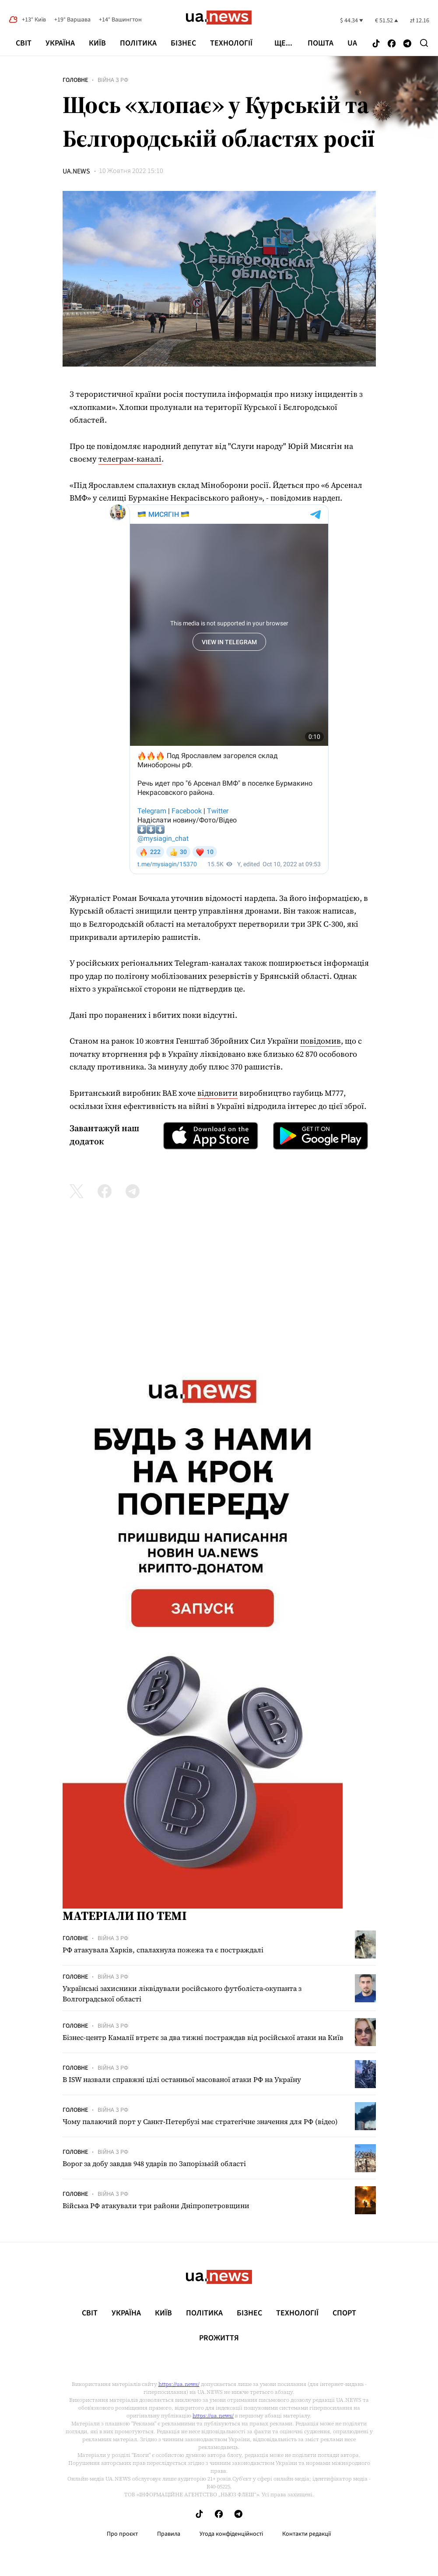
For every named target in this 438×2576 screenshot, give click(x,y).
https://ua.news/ (179, 2384)
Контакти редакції (306, 2534)
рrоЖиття (219, 2338)
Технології (231, 43)
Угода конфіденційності (231, 2534)
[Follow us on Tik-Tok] (376, 44)
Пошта (320, 43)
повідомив (320, 1040)
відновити (217, 1092)
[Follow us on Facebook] (391, 44)
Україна (60, 43)
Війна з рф (113, 80)
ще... (283, 43)
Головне (75, 80)
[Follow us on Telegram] (407, 44)
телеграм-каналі (129, 458)
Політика (138, 43)
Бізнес (183, 43)
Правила (168, 2534)
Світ (24, 43)
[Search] (424, 43)
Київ (97, 43)
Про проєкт (122, 2534)
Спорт (344, 2313)
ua (352, 43)
